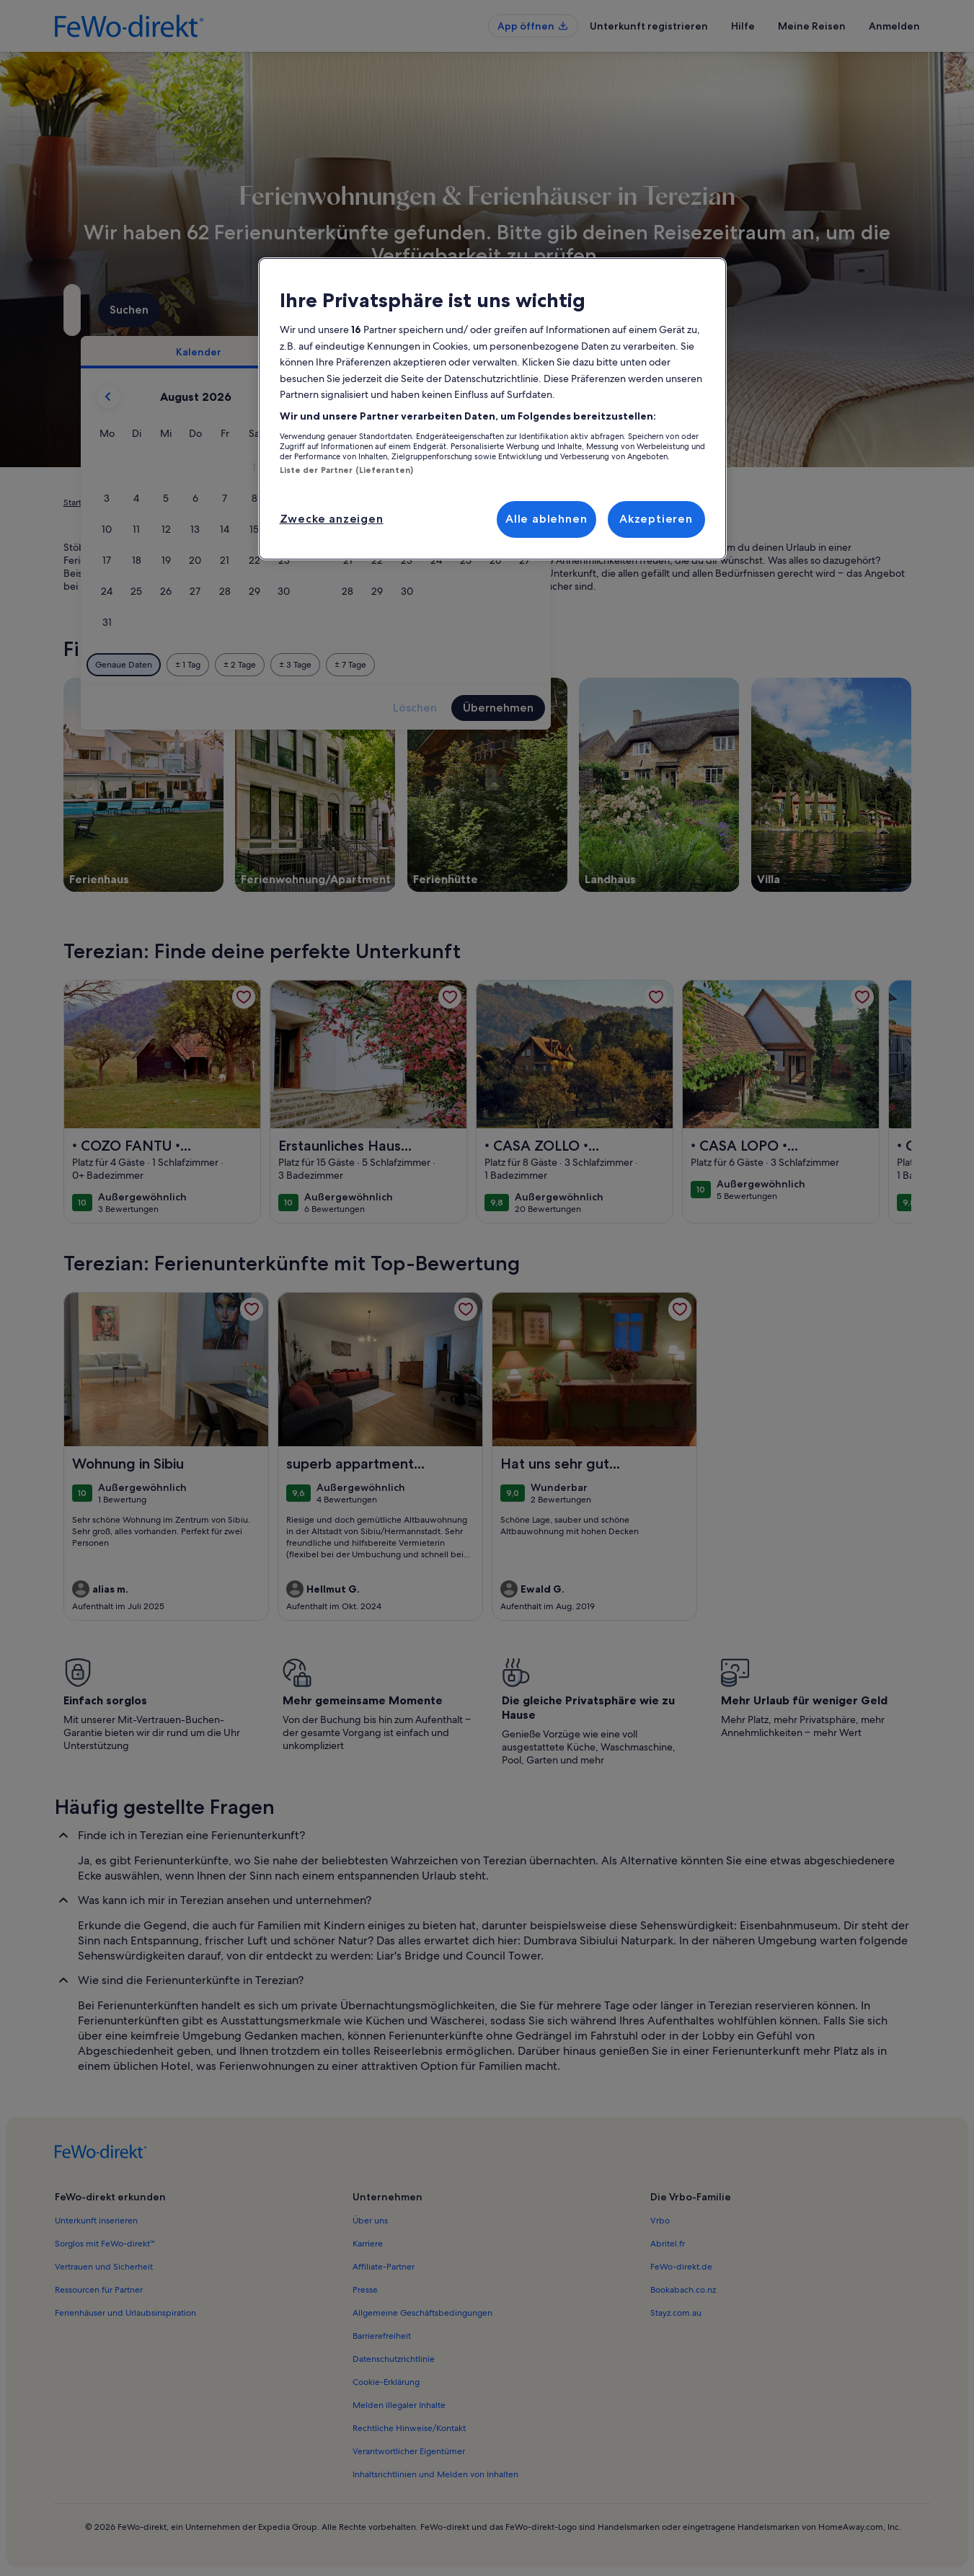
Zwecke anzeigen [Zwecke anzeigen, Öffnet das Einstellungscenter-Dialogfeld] (332, 519)
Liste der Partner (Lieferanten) (347, 470)
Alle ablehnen (546, 519)
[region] (492, 408)
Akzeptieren (656, 519)
